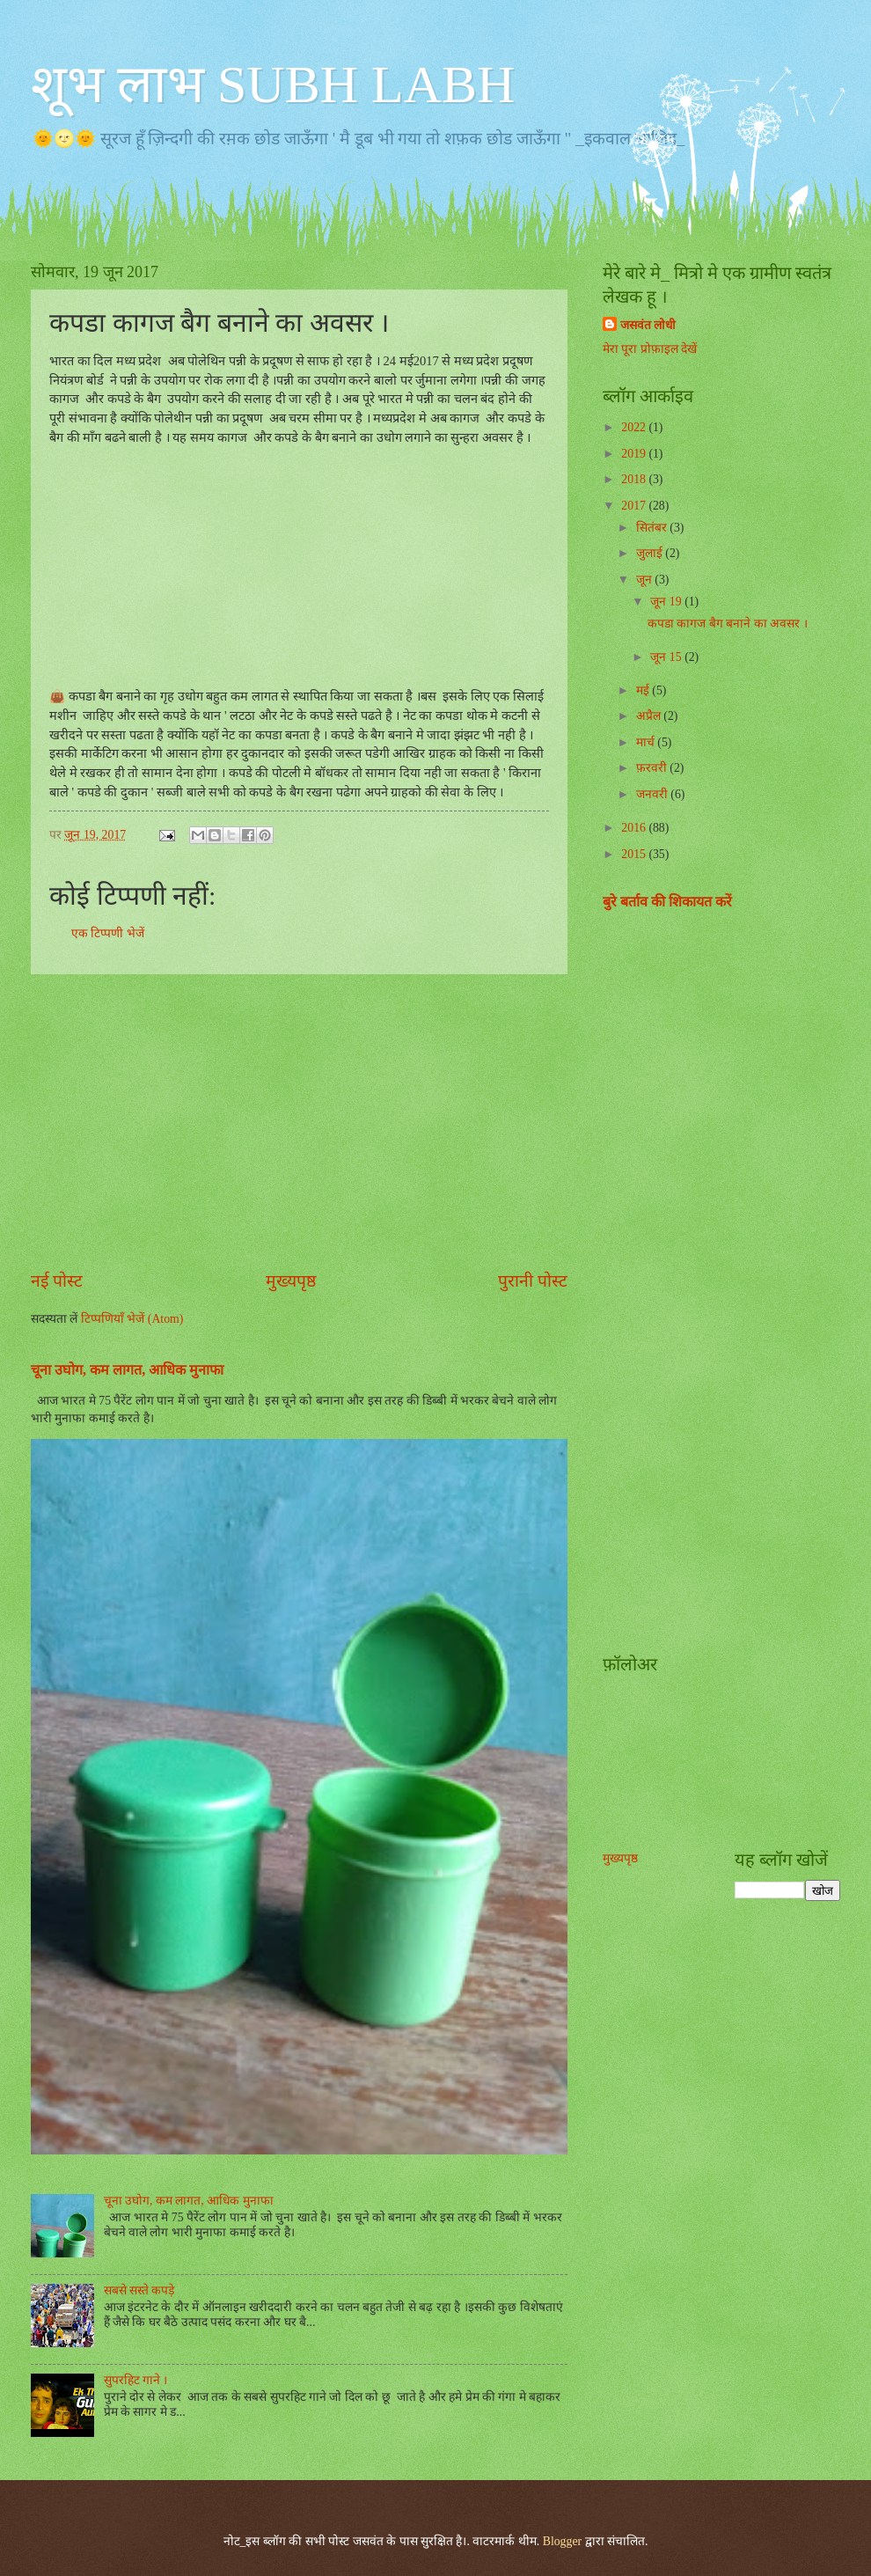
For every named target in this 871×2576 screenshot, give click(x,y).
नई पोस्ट (57, 1281)
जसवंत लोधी (648, 325)
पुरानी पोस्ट (532, 1281)
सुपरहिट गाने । (136, 2380)
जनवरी (653, 794)
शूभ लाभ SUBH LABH (273, 84)
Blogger (562, 2541)
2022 (634, 427)
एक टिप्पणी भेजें (107, 933)
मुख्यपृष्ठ (291, 1281)
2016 (634, 827)
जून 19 (667, 601)
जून (645, 579)
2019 (634, 453)
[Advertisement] (178, 1104)
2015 (634, 854)
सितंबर (653, 527)
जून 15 (667, 657)
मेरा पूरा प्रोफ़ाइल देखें (650, 349)
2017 (634, 505)
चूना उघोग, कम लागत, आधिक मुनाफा (189, 2200)
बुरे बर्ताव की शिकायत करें (667, 901)
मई (644, 690)
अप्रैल (649, 716)
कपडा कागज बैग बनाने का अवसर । (728, 623)
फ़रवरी (653, 767)
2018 (634, 479)
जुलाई (650, 553)
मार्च (646, 742)
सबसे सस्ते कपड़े (139, 2290)
